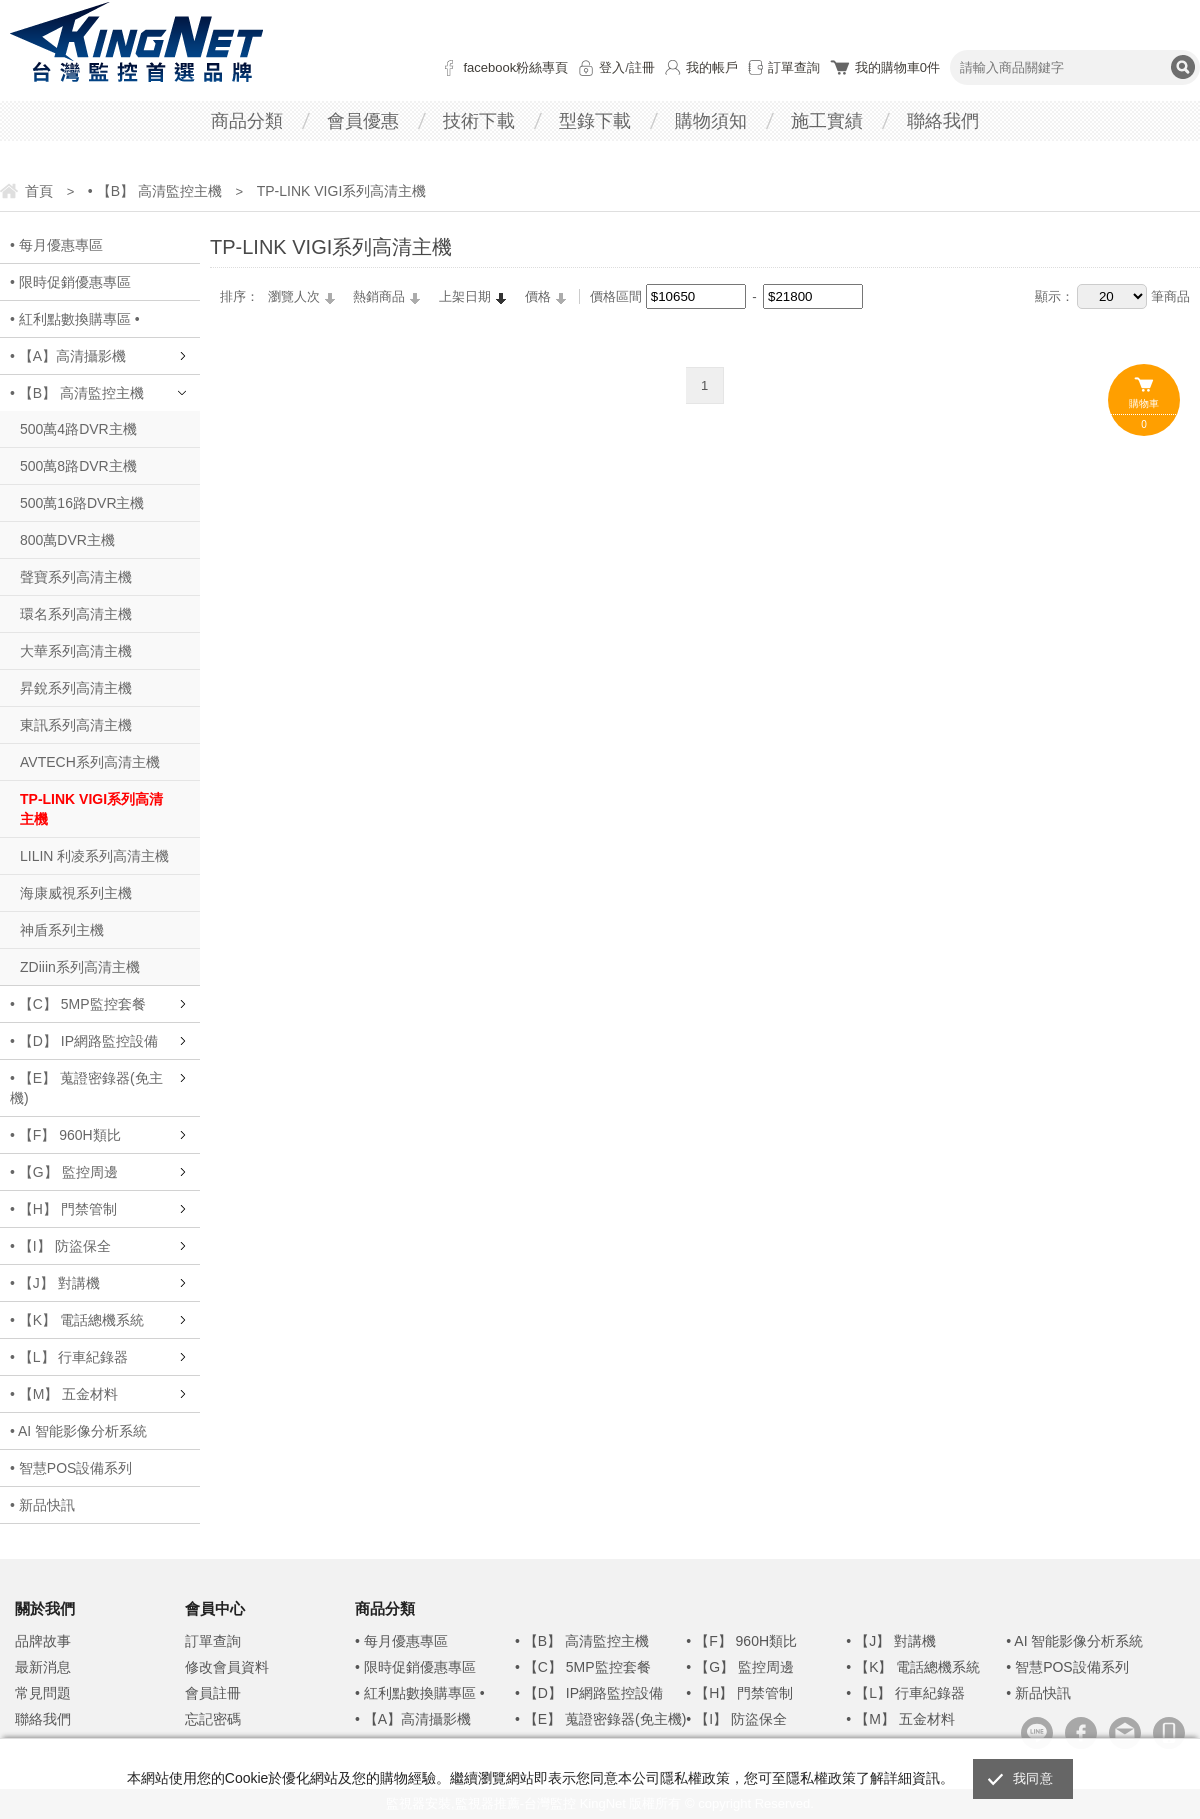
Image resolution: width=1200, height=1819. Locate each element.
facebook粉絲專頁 (515, 67)
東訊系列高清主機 (76, 725)
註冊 (642, 67)
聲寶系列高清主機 (76, 577)
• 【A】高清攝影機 (68, 356)
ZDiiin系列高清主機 (80, 967)
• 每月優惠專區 (56, 245)
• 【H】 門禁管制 (63, 1209)
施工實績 (827, 121)
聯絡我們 (943, 121)
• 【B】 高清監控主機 (77, 393)
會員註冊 (213, 1693)
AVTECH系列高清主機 (90, 762)
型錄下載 (595, 121)
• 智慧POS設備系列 (71, 1468)
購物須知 (711, 121)
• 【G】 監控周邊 (64, 1172)
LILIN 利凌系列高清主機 (94, 856)
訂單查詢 (794, 67)
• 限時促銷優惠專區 (70, 282)
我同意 (1033, 1778)
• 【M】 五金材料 (64, 1394)
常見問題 (43, 1693)
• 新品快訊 (42, 1505)
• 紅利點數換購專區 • (75, 319)
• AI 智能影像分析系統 (78, 1431)
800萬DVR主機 (67, 540)
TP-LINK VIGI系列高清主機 (91, 809)
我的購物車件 (897, 67)
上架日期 (465, 296)
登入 (612, 67)
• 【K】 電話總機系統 (77, 1320)
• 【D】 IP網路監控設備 (84, 1041)
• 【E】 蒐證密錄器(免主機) (86, 1088)
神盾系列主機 (62, 930)
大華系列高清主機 (76, 651)
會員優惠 (363, 121)
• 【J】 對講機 (55, 1283)
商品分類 (247, 121)
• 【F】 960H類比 (65, 1135)
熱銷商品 (379, 296)
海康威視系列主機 (76, 893)
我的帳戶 (712, 67)
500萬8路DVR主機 (78, 466)
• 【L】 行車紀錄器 (69, 1357)
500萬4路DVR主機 (78, 429)
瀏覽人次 (294, 296)
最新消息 (43, 1667)
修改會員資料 (227, 1667)
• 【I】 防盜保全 (60, 1246)
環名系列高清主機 (76, 614)
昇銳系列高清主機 (76, 688)
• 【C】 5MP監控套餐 (78, 1004)
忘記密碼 (213, 1719)
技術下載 (479, 121)
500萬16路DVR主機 (82, 503)
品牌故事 (43, 1641)
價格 (538, 296)
